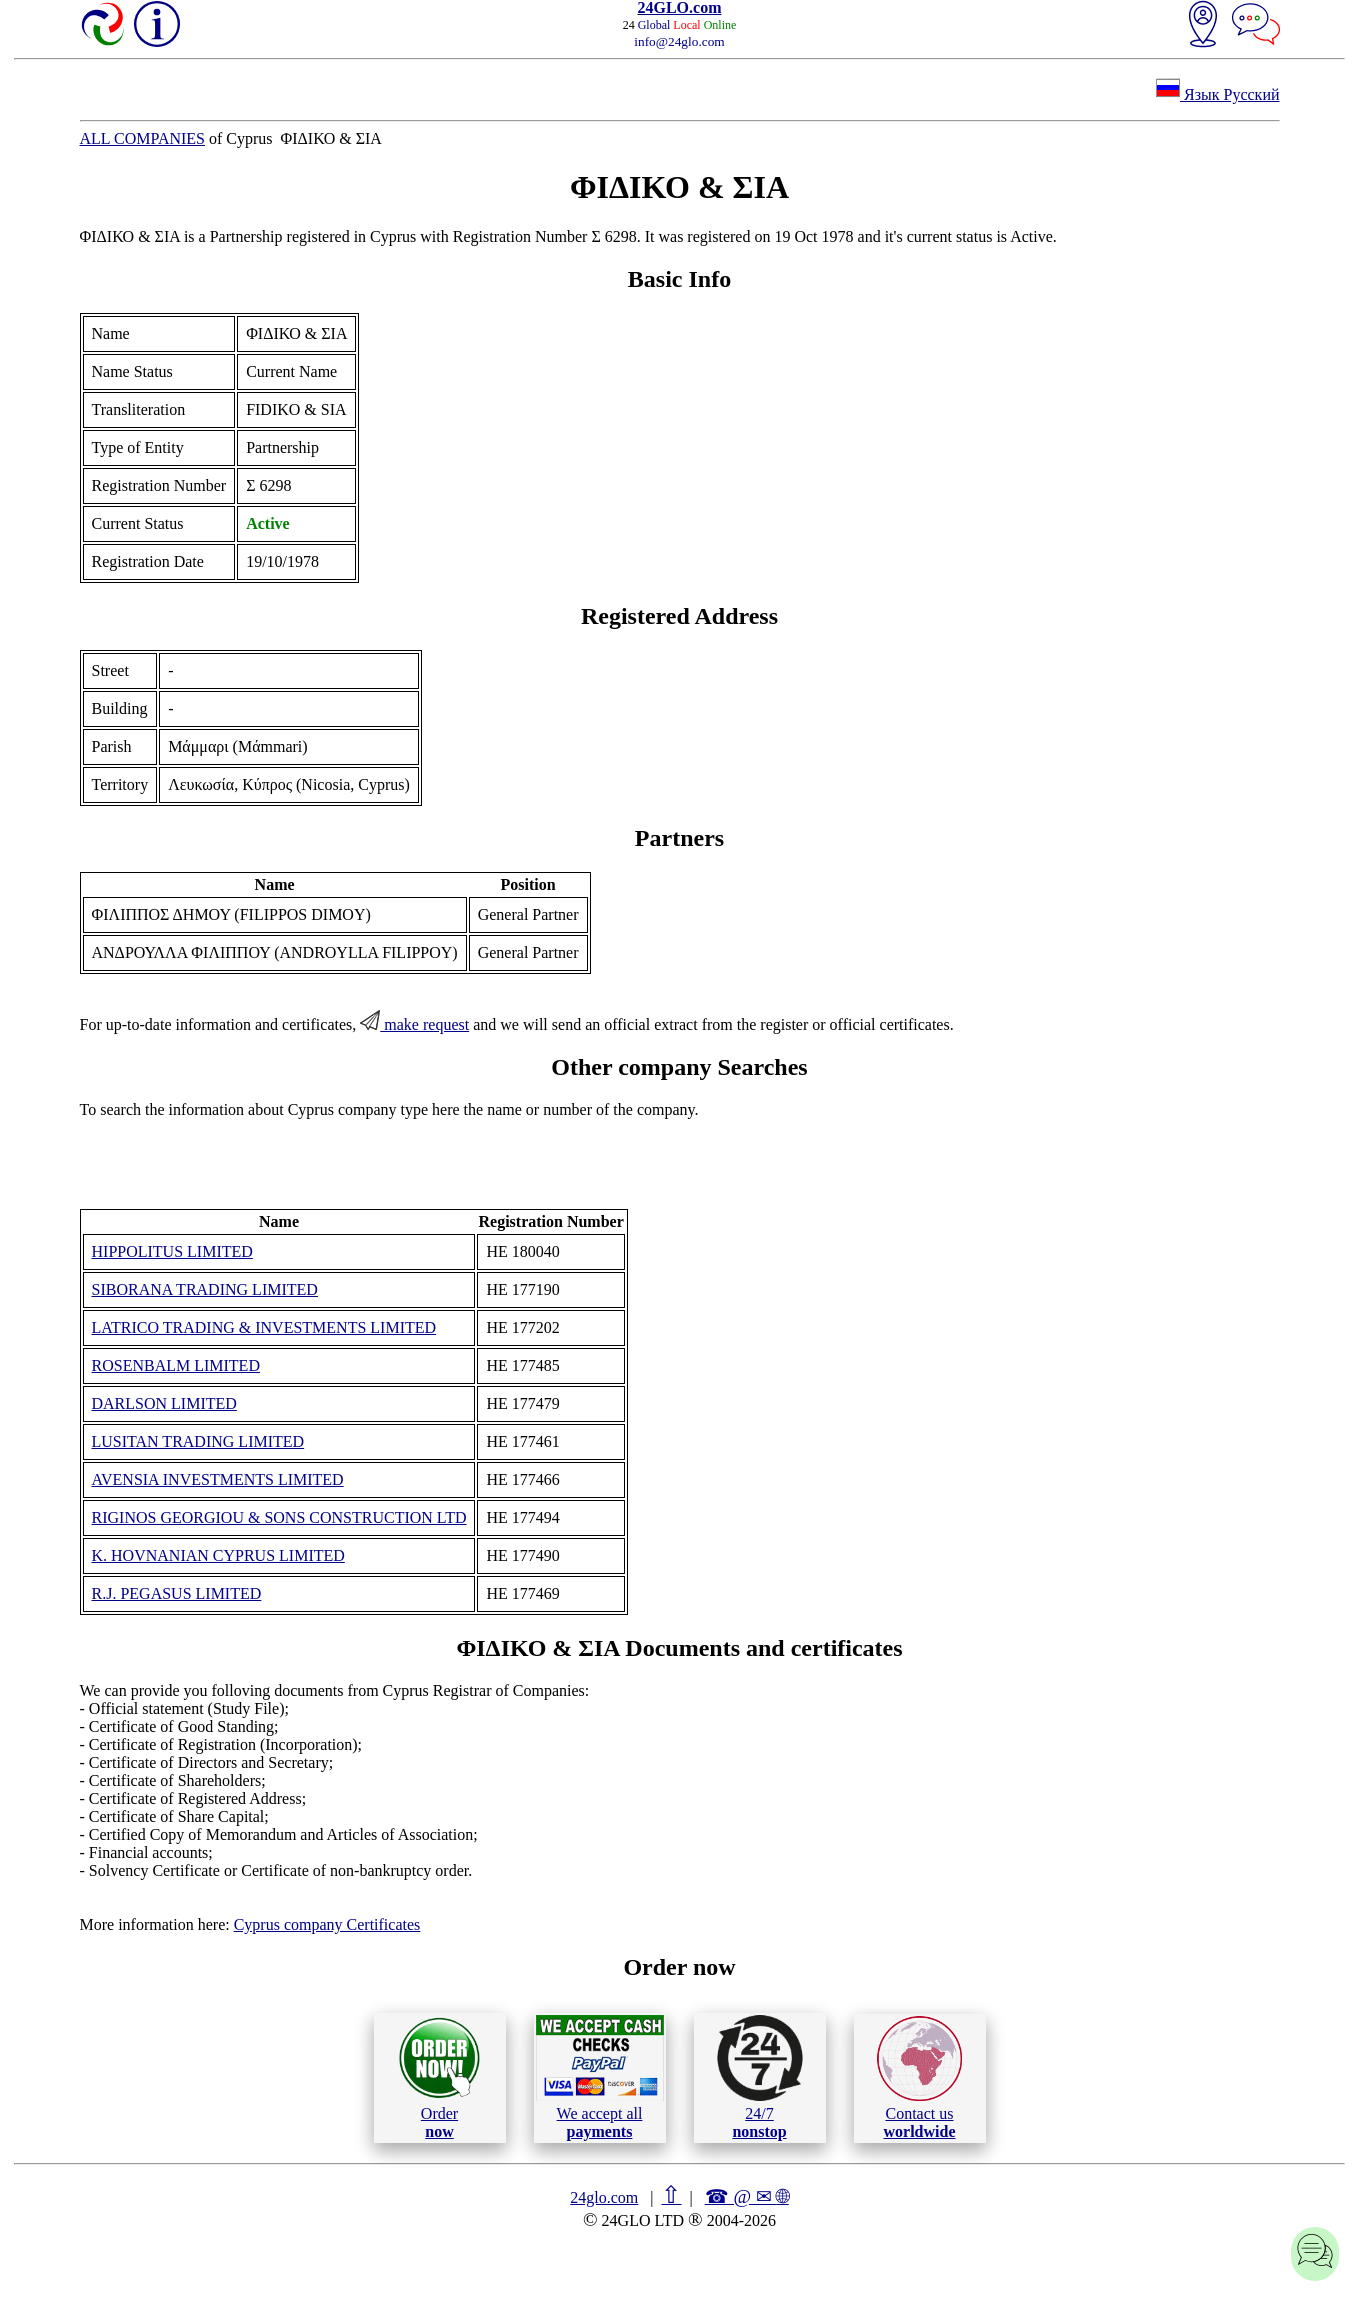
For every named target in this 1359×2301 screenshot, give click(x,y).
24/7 (760, 2077)
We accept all (600, 2077)
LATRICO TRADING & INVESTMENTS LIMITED (264, 1327)
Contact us (919, 2078)
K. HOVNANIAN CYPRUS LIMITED (218, 1555)
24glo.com (604, 2197)
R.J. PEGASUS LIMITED (177, 1593)
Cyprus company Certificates (327, 1924)
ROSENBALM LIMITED (176, 1365)
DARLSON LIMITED (164, 1403)
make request (414, 1024)
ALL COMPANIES (143, 138)
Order (439, 2077)
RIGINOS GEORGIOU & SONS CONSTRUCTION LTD (279, 1517)
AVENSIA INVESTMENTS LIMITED (218, 1479)
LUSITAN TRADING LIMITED (198, 1441)
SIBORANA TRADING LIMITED (205, 1289)
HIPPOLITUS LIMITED (172, 1251)
